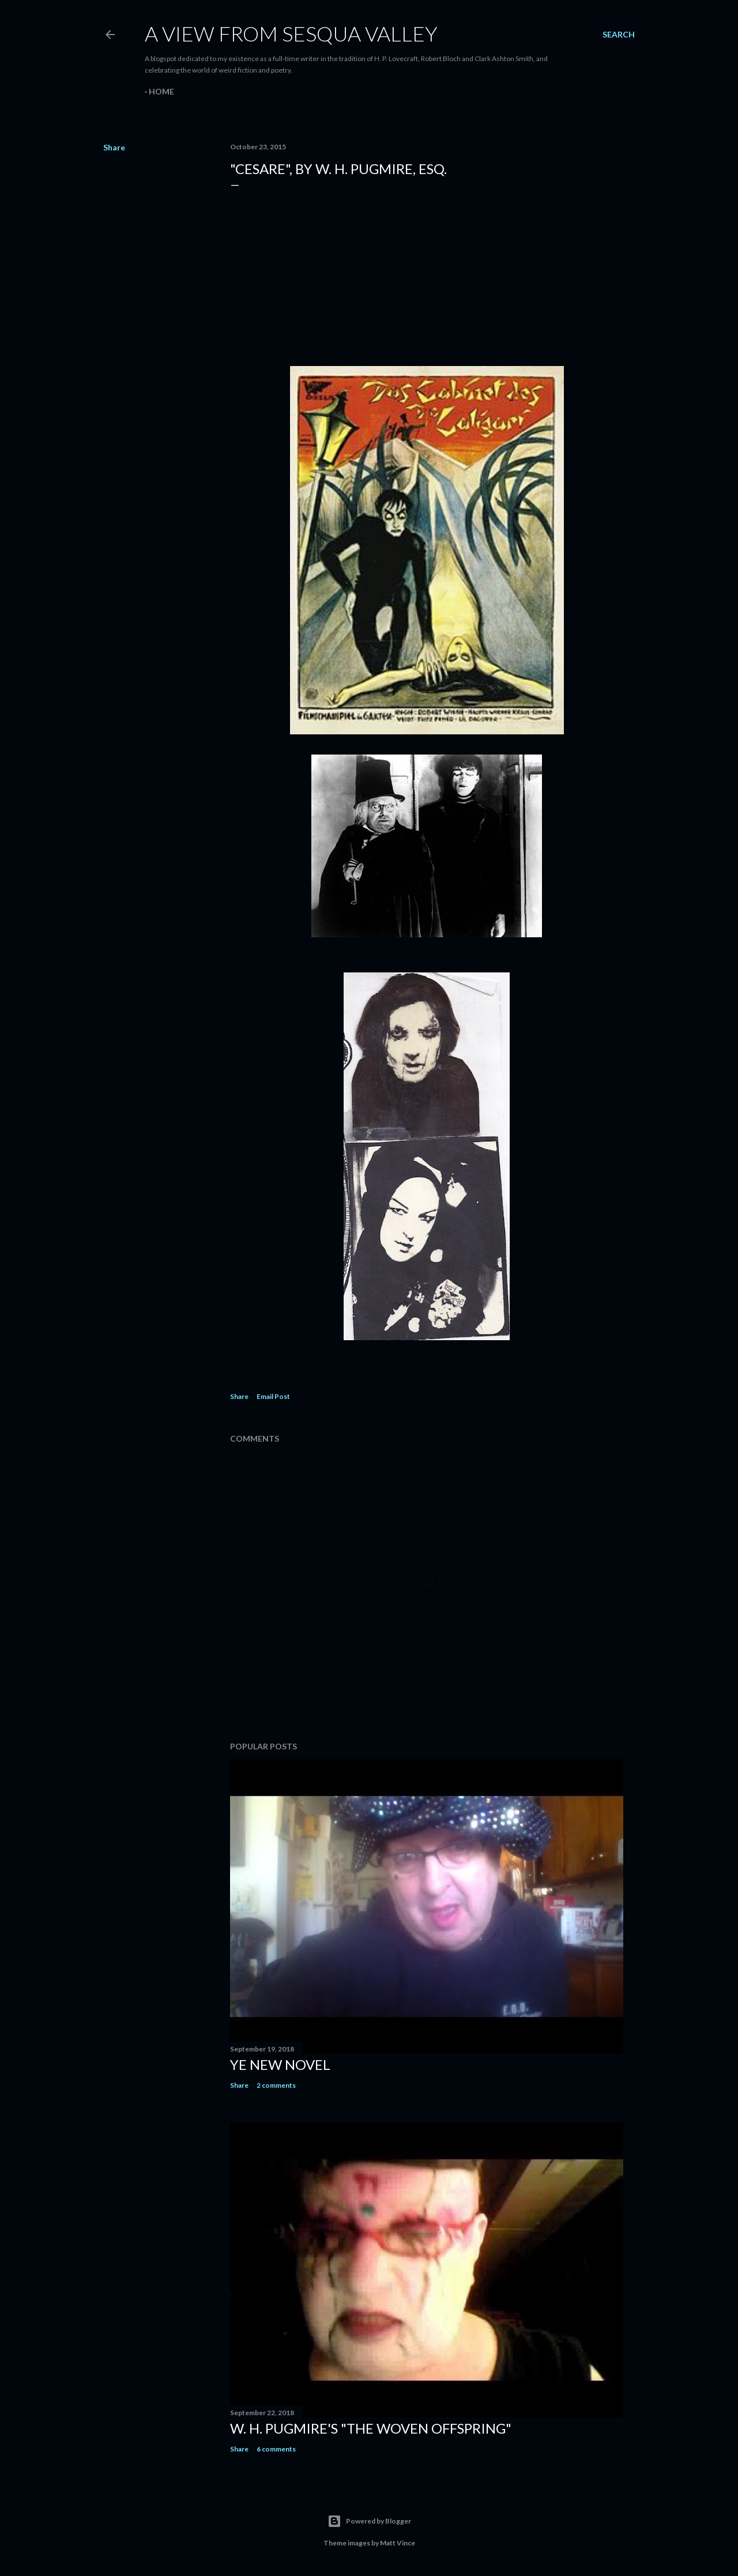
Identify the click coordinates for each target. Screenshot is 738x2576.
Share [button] (114, 147)
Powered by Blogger (369, 2521)
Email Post (273, 1396)
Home (161, 91)
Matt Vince (397, 2543)
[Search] (619, 34)
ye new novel (280, 2064)
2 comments (276, 2085)
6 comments (276, 2449)
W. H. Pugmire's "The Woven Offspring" (370, 2428)
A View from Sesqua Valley (291, 33)
